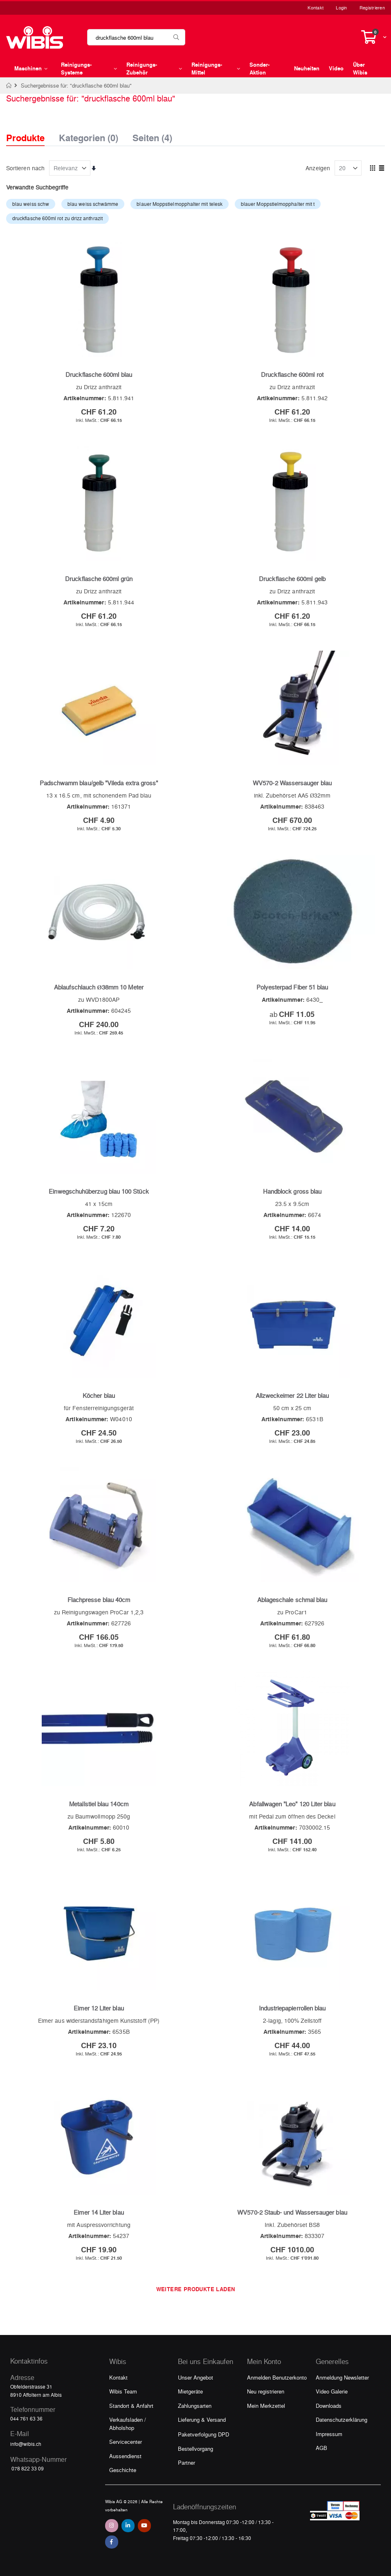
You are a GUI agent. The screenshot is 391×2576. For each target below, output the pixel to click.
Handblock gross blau (292, 1191)
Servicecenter (125, 2441)
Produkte (25, 137)
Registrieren (372, 8)
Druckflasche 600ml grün (99, 578)
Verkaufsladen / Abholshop (127, 2424)
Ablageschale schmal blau (292, 1599)
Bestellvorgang (195, 2448)
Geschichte (122, 2470)
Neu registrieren (265, 2391)
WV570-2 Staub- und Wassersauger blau (292, 2212)
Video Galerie (332, 2391)
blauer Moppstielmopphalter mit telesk (179, 203)
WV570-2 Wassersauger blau (292, 782)
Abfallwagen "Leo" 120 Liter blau (292, 1803)
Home (9, 85)
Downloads (329, 2405)
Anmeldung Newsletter (342, 2377)
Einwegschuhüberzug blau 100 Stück (98, 1191)
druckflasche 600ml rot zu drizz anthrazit (57, 218)
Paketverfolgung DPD (203, 2434)
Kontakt (316, 8)
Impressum (329, 2434)
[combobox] (136, 37)
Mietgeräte (190, 2391)
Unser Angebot (195, 2377)
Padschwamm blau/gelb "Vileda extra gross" (99, 782)
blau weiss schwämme (92, 203)
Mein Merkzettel (266, 2405)
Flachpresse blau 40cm (98, 1599)
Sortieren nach (25, 168)
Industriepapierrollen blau (292, 2008)
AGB (321, 2448)
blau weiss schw (30, 203)
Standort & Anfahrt (131, 2405)
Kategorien (88, 135)
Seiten (152, 135)
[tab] (31, 130)
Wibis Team (123, 2391)
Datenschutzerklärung (341, 2419)
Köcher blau (99, 1395)
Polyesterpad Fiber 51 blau (292, 987)
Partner (186, 2462)
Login (341, 8)
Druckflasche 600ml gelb (292, 578)
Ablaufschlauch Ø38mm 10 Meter (99, 987)
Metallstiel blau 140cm (98, 1803)
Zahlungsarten (194, 2405)
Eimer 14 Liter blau (99, 2212)
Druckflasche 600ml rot (292, 374)
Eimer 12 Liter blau (99, 2008)
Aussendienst (125, 2456)
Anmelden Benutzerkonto (277, 2377)
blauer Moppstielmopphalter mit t (278, 203)
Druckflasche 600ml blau (98, 374)
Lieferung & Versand (202, 2419)
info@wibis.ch (25, 2444)
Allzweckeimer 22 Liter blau (292, 1395)
